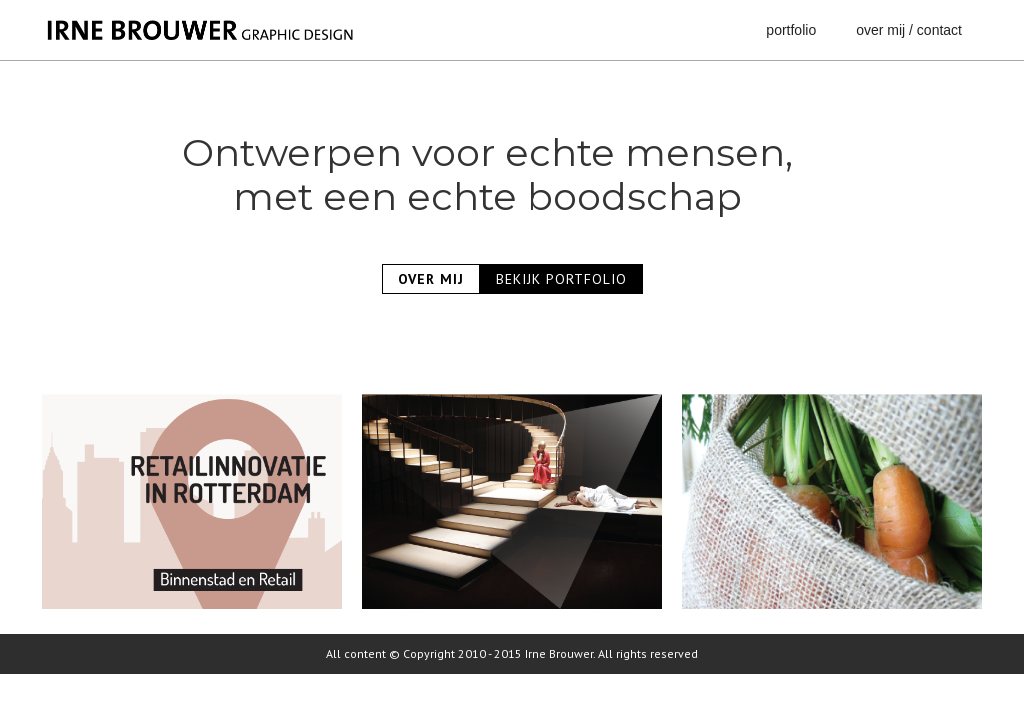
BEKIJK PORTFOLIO (561, 279)
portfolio (791, 30)
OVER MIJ (431, 279)
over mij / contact (909, 30)
